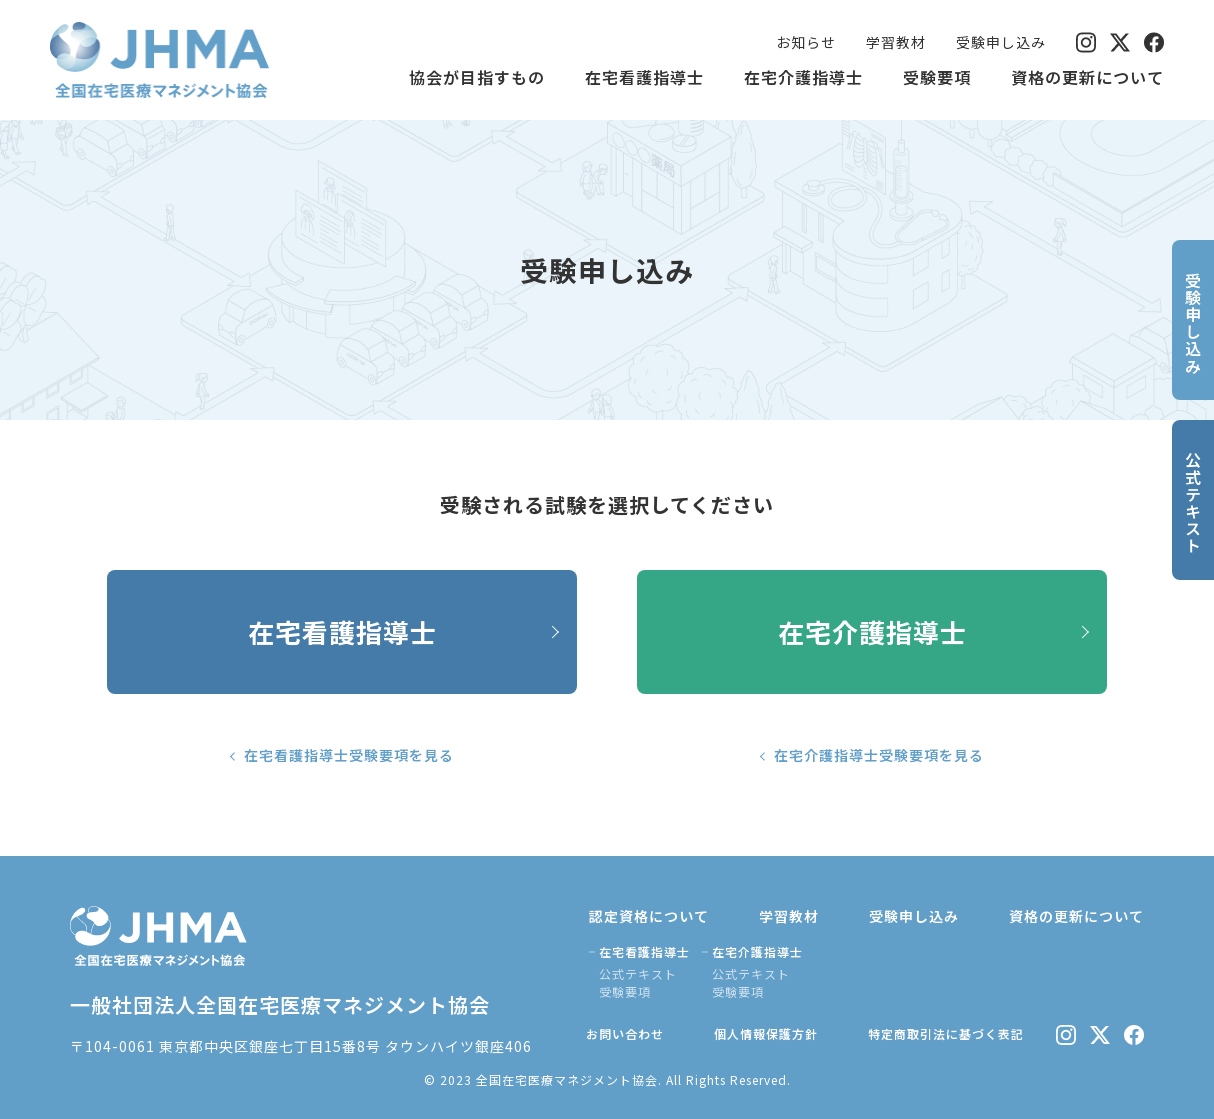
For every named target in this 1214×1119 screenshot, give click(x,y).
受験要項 (937, 77)
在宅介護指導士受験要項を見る (879, 755)
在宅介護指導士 (803, 77)
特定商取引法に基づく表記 (946, 1033)
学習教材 (896, 42)
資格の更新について (1087, 77)
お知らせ (806, 42)
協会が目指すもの (477, 77)
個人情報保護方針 (766, 1033)
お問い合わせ (625, 1033)
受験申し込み (1001, 42)
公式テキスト (638, 973)
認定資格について (649, 916)
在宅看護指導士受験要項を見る (349, 755)
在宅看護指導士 (644, 77)
